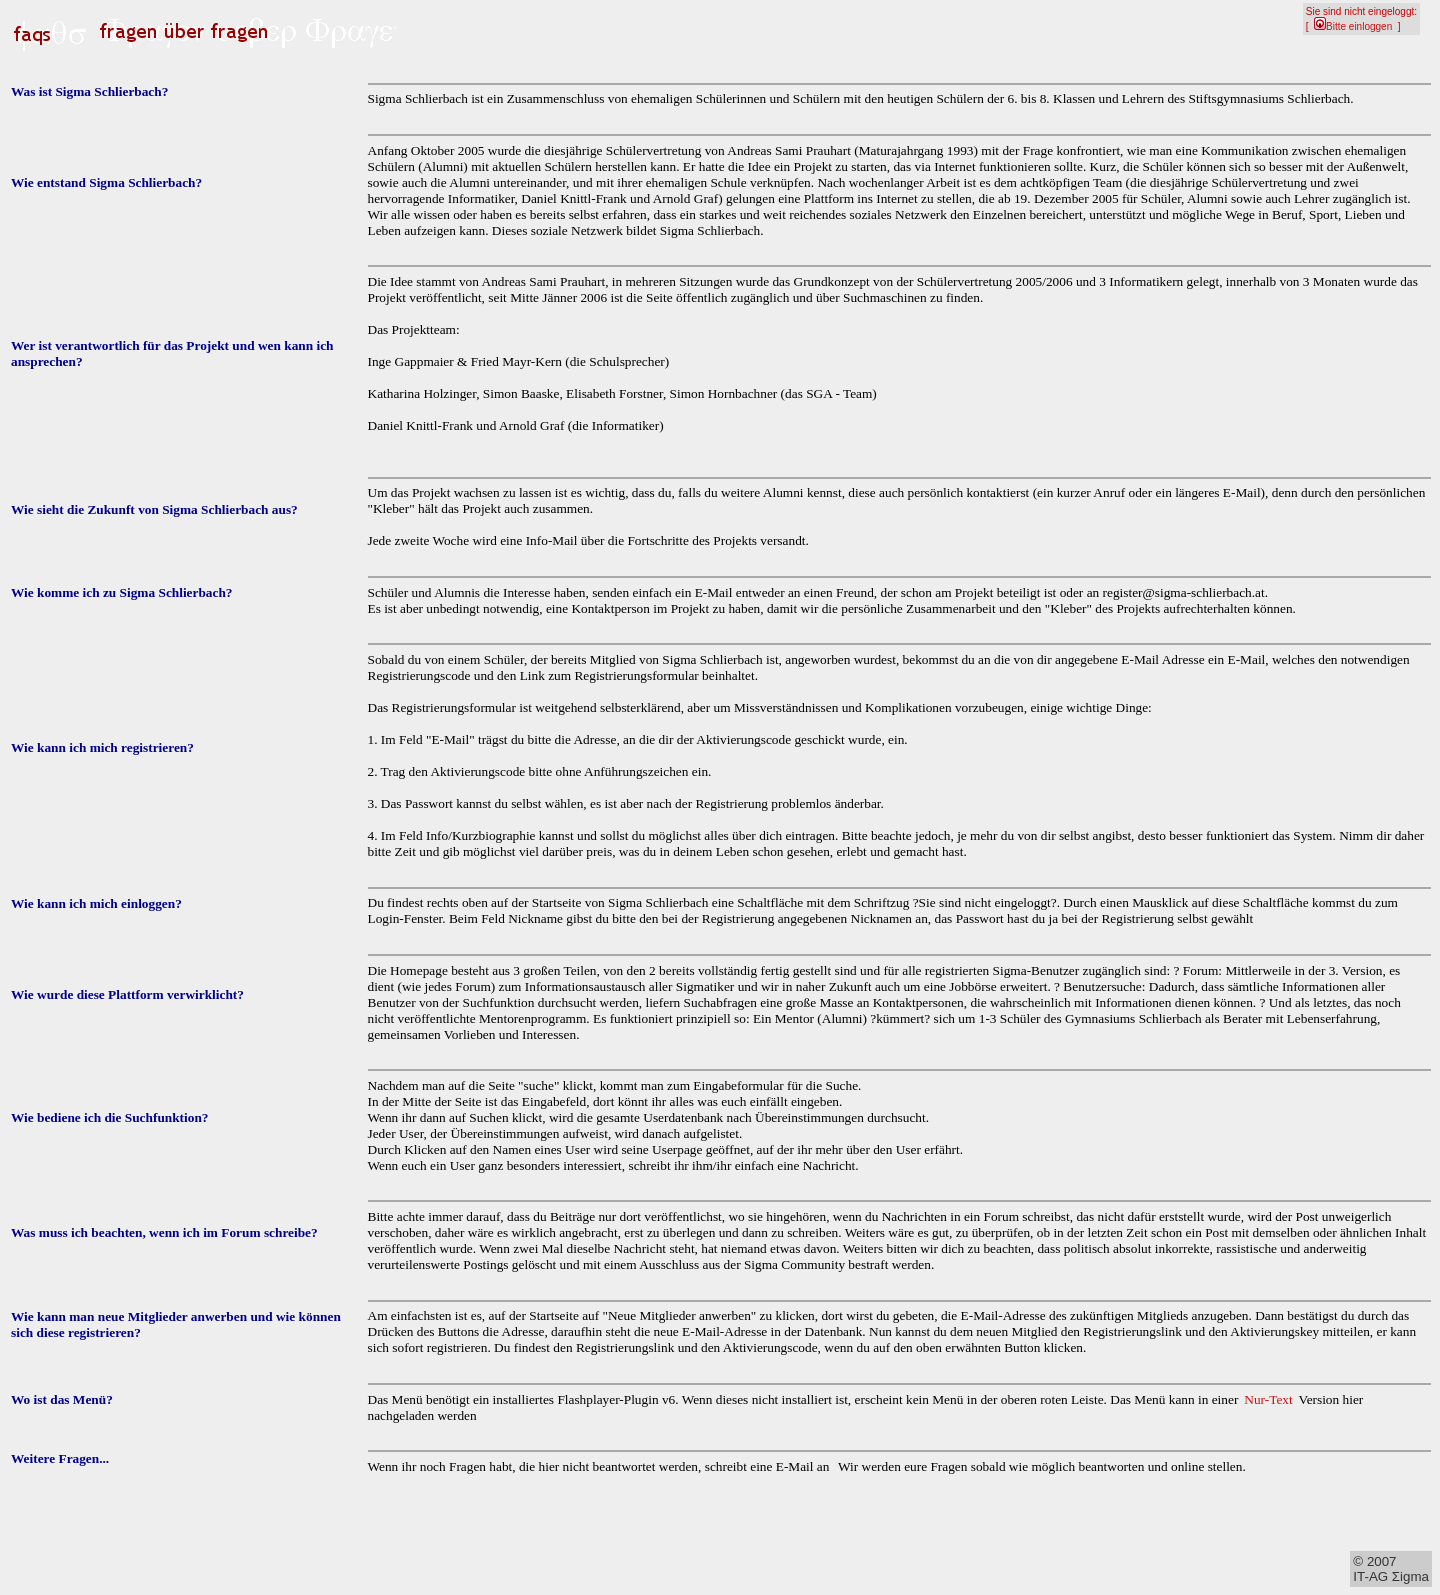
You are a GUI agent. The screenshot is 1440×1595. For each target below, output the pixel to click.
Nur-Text (1268, 1399)
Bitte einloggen (1353, 26)
